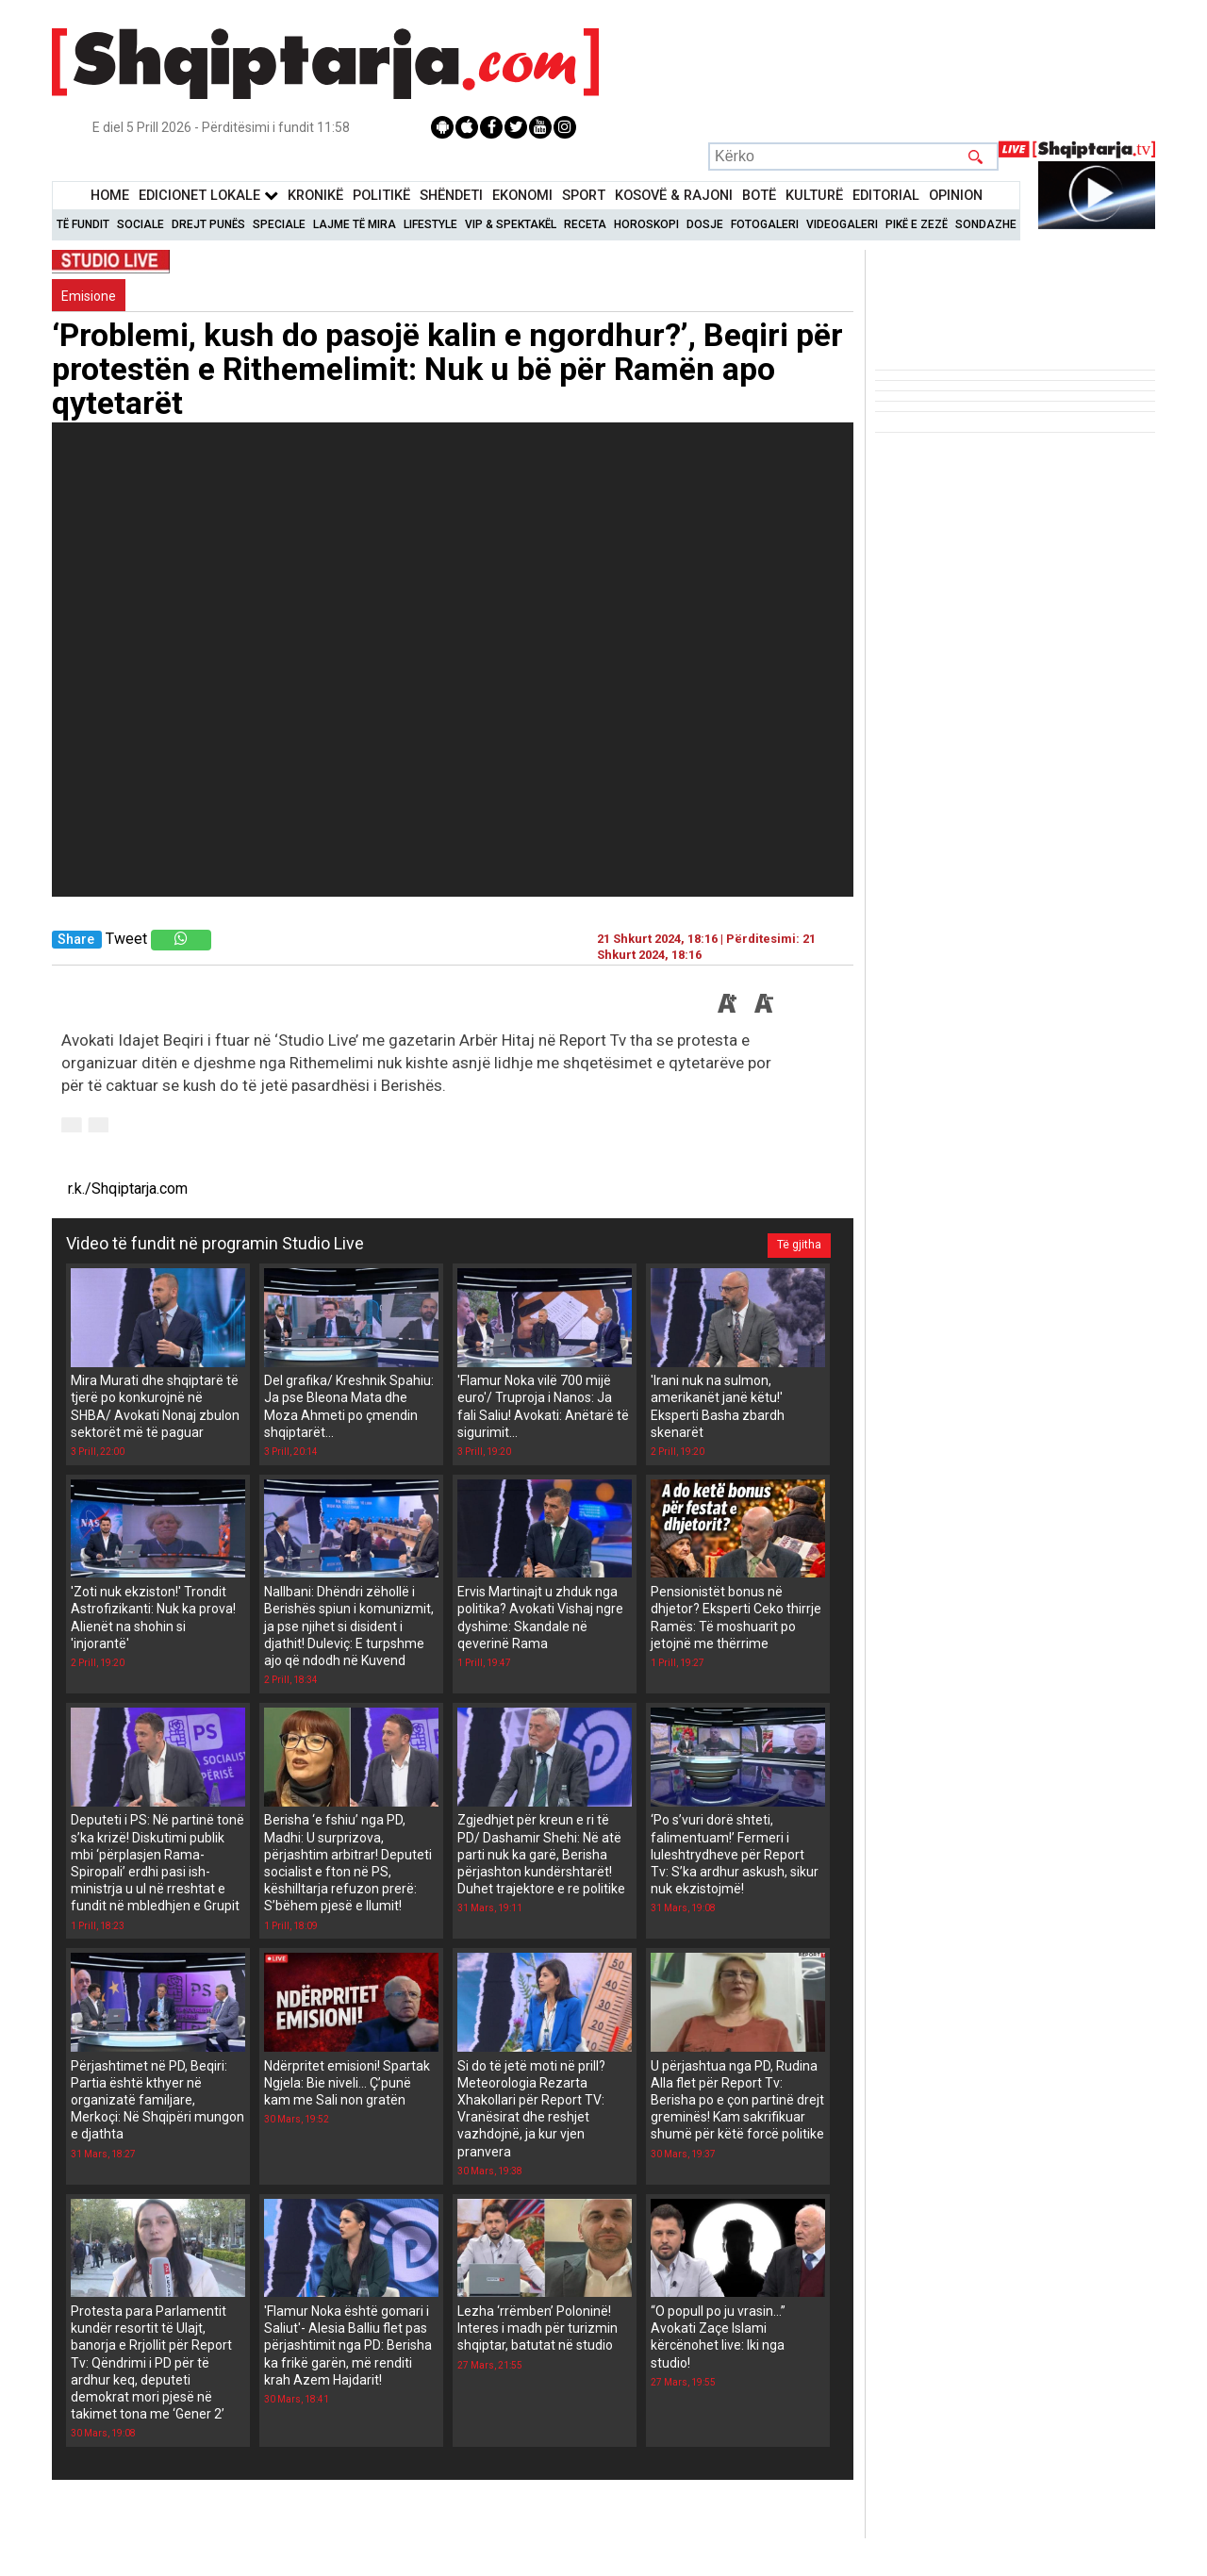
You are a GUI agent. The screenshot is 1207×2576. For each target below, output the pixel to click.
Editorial (885, 196)
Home (110, 196)
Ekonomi (522, 196)
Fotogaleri (765, 224)
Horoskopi (646, 224)
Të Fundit (83, 224)
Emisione (88, 296)
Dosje (704, 224)
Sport (583, 196)
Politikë (381, 196)
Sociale (140, 224)
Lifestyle (430, 224)
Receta (585, 224)
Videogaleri (842, 224)
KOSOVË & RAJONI (674, 196)
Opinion (956, 196)
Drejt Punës (208, 224)
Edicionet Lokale (208, 196)
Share (76, 940)
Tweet (126, 939)
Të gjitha (798, 1243)
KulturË (814, 196)
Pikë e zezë (916, 224)
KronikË (315, 196)
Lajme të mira (354, 224)
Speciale (279, 224)
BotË (759, 196)
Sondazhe (986, 224)
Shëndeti (451, 196)
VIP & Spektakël (510, 224)
